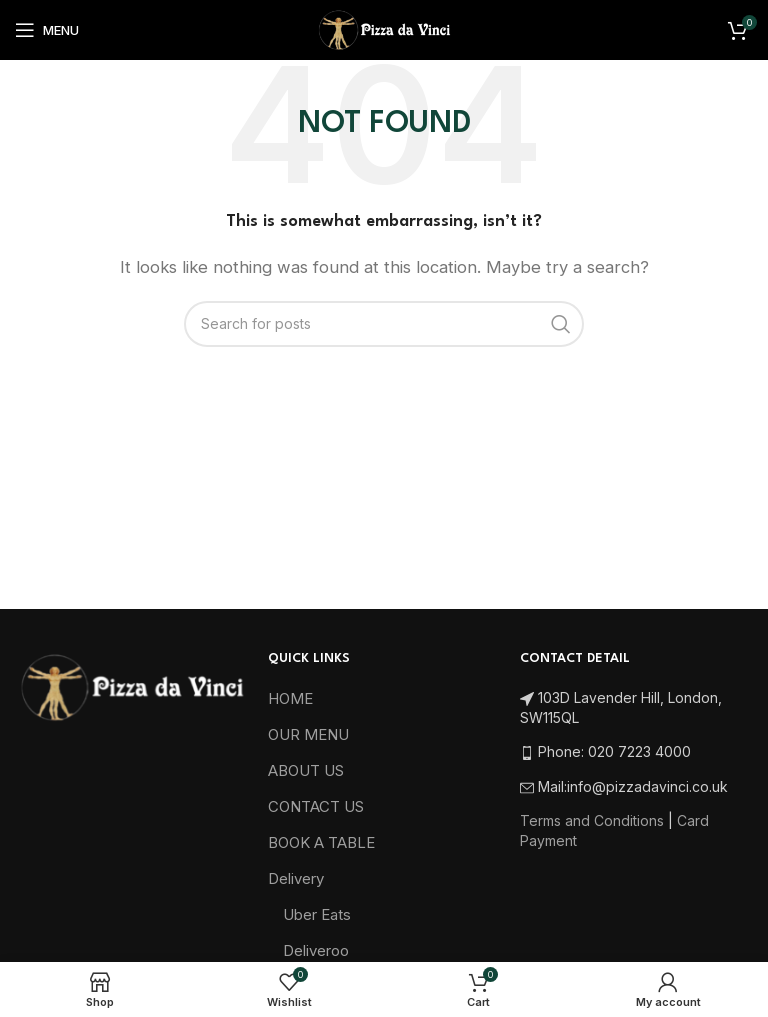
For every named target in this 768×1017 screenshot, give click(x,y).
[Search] (384, 324)
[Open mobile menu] (47, 30)
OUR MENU (308, 734)
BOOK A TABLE (321, 842)
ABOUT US (306, 770)
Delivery (296, 878)
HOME (290, 698)
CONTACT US (316, 806)
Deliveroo (316, 950)
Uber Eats (317, 914)
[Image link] (131, 685)
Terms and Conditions (592, 820)
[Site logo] (384, 28)
